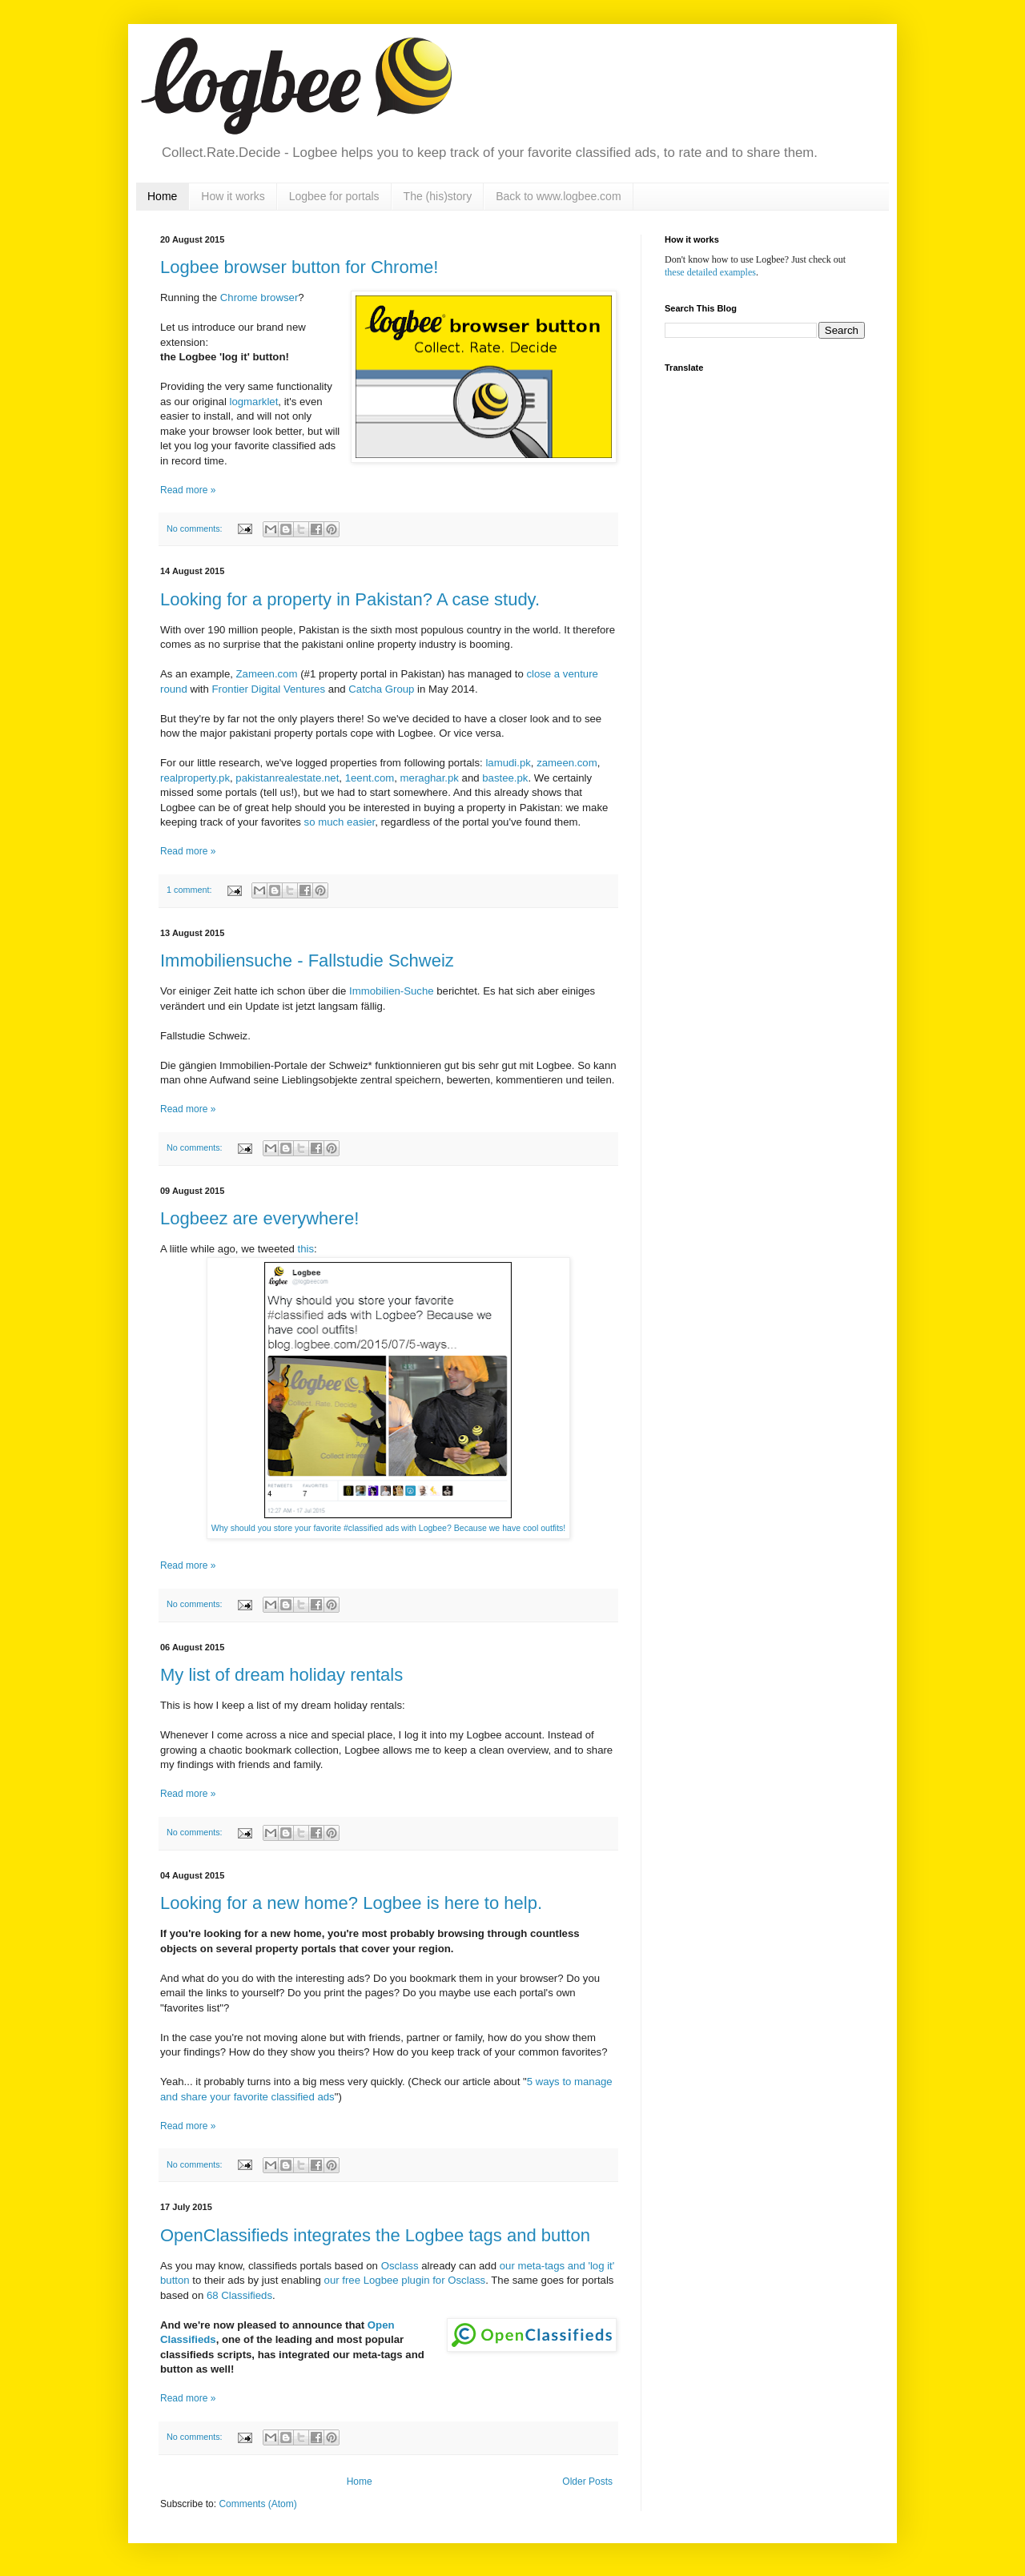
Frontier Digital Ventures (268, 689)
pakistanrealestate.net (287, 778)
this (306, 1249)
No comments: (196, 528)
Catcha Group (381, 689)
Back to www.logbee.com (558, 196)
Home (162, 196)
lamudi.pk (507, 763)
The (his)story (438, 196)
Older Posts (587, 2481)
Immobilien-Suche (391, 991)
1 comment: (190, 889)
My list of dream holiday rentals (281, 1675)
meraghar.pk (429, 778)
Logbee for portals (334, 196)
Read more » (187, 490)
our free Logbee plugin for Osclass (405, 2280)
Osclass (400, 2266)
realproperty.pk (195, 778)
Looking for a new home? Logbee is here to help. (351, 1903)
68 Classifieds (239, 2295)
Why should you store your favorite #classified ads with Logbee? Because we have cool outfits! (388, 1528)
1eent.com (370, 778)
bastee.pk (505, 778)
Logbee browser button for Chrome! (299, 267)
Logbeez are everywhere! (259, 1218)
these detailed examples (710, 272)
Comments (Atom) (257, 2504)
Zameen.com (267, 674)
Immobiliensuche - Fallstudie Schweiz (307, 960)
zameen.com (567, 763)
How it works (232, 196)
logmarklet (254, 402)
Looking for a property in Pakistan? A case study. (350, 599)
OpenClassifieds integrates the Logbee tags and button (375, 2235)
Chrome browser (259, 297)
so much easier (340, 822)
